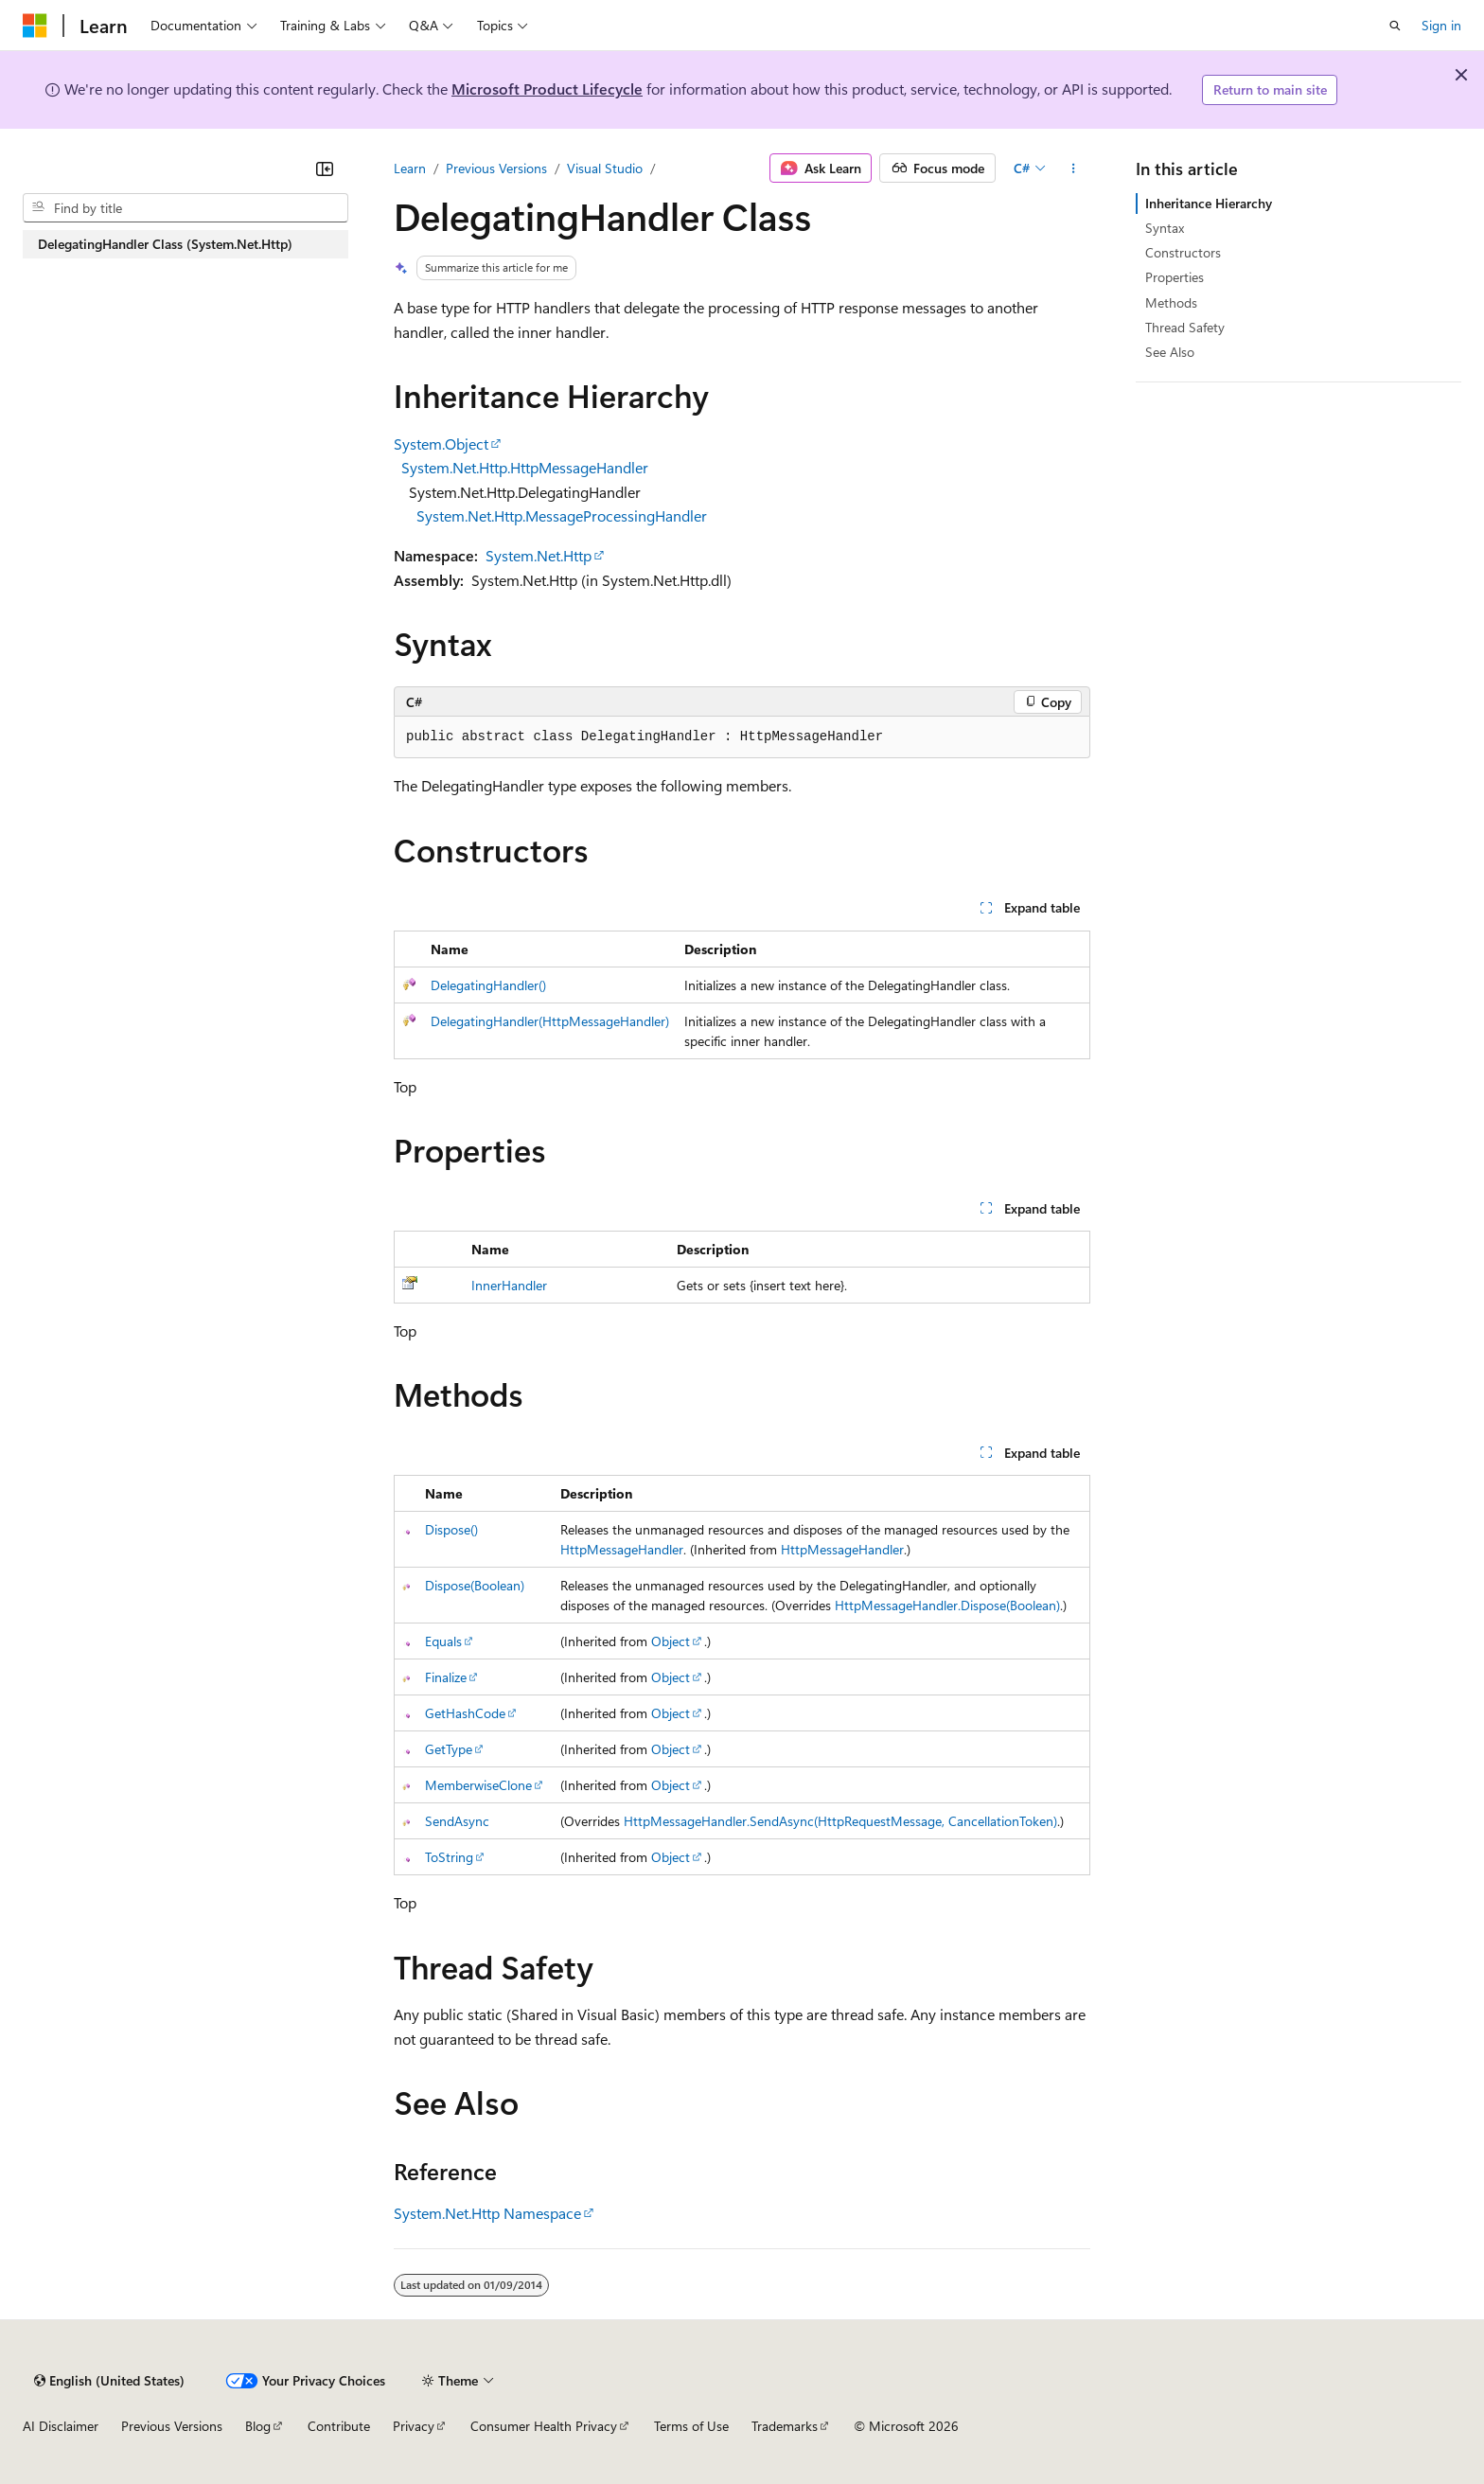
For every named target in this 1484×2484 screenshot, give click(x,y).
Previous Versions (496, 168)
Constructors (1183, 252)
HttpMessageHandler (621, 1549)
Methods (1171, 302)
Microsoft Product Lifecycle (547, 88)
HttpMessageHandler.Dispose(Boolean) (947, 1605)
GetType (448, 1749)
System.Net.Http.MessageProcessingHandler (561, 515)
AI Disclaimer (60, 2426)
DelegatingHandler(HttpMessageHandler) (550, 1021)
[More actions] (1073, 168)
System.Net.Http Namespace (487, 2213)
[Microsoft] (35, 25)
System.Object (441, 443)
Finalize (446, 1677)
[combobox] (185, 208)
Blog (258, 2426)
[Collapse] (324, 168)
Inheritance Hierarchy (1208, 203)
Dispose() (451, 1529)
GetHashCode (465, 1713)
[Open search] (1395, 26)
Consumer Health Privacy (543, 2426)
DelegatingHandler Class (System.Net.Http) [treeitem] (165, 244)
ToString (449, 1857)
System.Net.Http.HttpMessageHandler (524, 467)
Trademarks (784, 2426)
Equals (443, 1641)
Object (670, 1641)
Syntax (1164, 228)
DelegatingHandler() (488, 985)
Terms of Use (691, 2426)
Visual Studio (605, 168)
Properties (1174, 277)
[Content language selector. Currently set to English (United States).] (109, 2381)
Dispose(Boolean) (474, 1585)
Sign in (1441, 25)
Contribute (339, 2426)
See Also (1169, 352)
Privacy (413, 2426)
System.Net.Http (539, 555)
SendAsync (457, 1821)
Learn (410, 168)
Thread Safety (1185, 327)
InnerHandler (509, 1285)
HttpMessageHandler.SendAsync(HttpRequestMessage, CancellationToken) (840, 1821)
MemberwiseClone (478, 1785)
